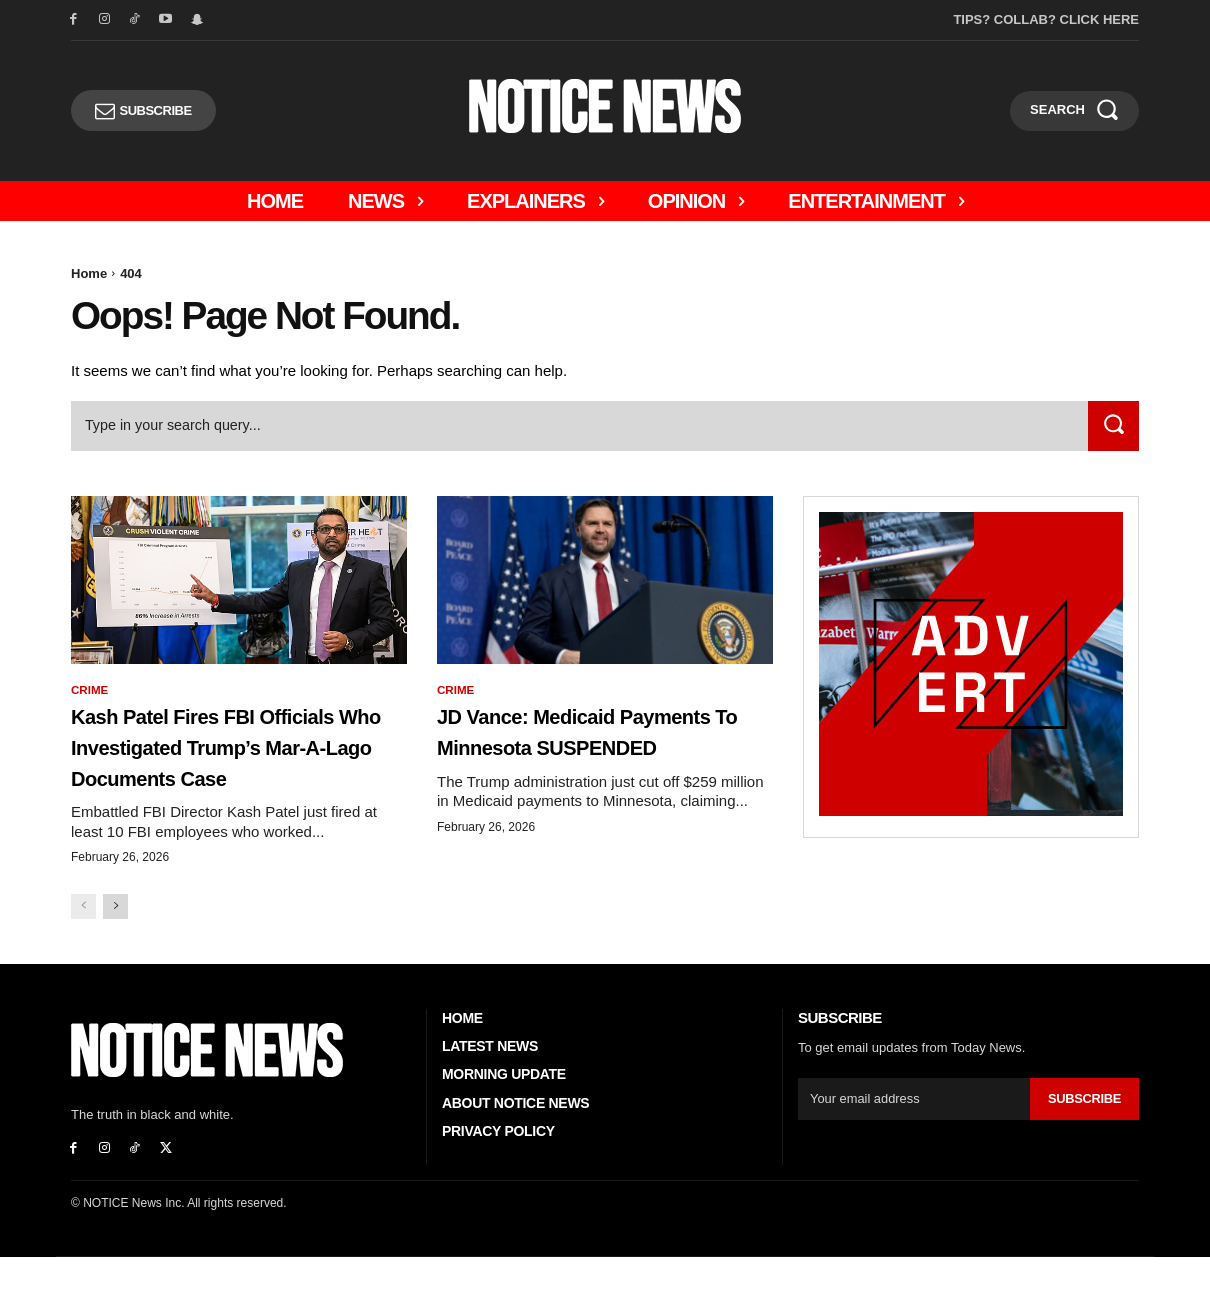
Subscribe (1084, 1134)
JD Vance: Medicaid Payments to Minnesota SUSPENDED (591, 750)
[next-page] (115, 942)
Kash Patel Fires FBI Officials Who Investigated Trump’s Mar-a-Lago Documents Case (237, 765)
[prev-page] (83, 942)
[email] (913, 1135)
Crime (90, 694)
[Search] (1112, 429)
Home (89, 273)
